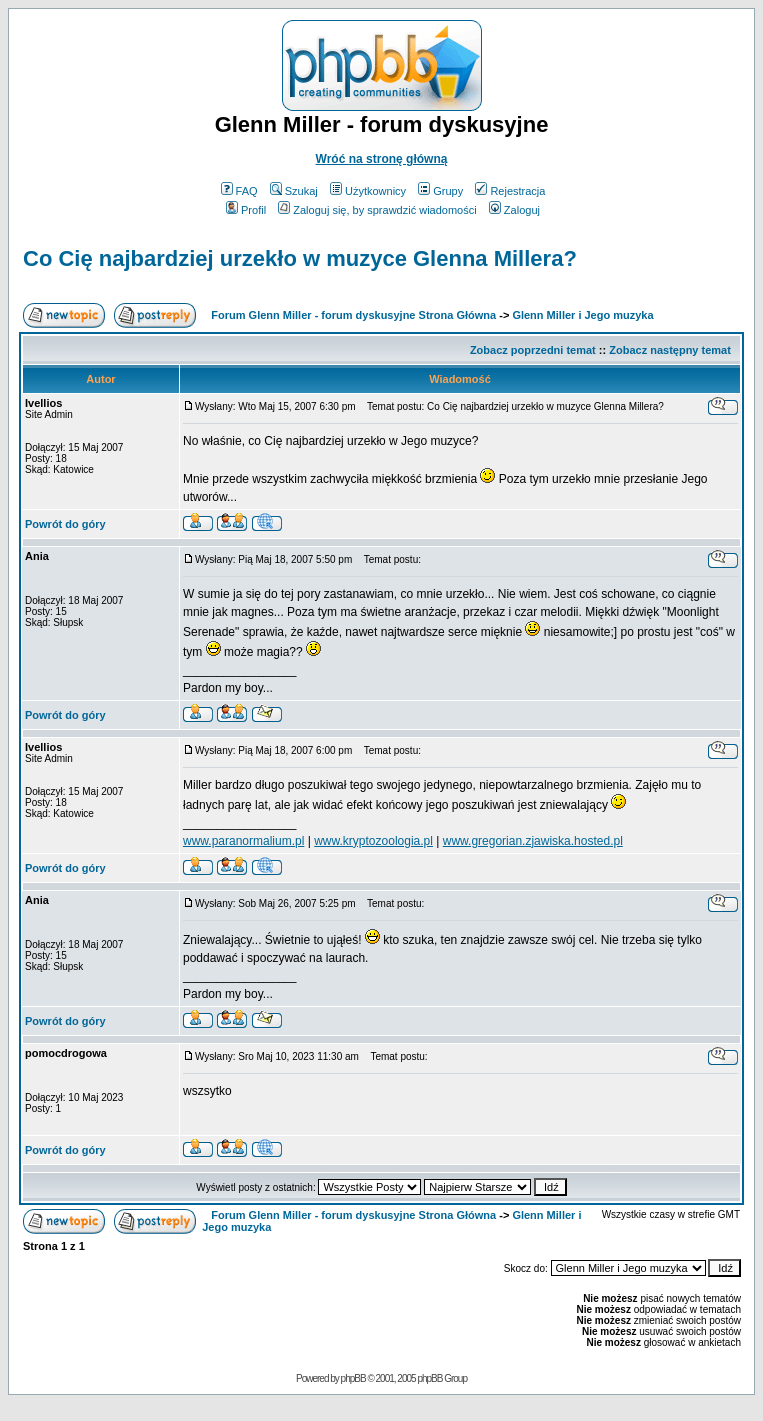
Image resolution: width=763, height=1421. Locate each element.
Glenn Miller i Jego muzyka (582, 315)
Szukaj (294, 191)
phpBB (353, 1378)
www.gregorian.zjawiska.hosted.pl (533, 841)
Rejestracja (510, 191)
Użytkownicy (368, 191)
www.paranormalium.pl (243, 841)
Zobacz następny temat (670, 350)
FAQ (239, 191)
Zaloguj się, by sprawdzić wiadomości (377, 210)
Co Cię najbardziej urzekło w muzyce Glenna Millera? (300, 258)
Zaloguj (514, 210)
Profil (246, 210)
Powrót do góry (65, 524)
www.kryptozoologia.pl (373, 841)
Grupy (440, 191)
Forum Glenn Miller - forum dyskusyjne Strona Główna (353, 315)
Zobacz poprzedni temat (533, 350)
